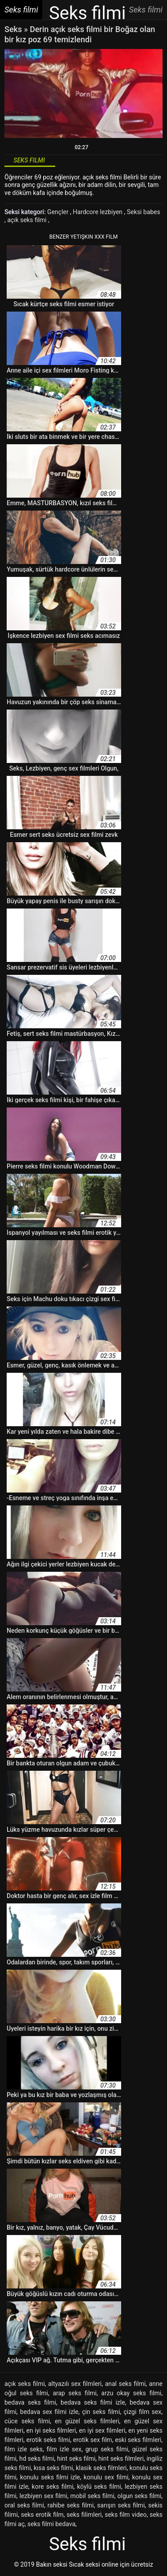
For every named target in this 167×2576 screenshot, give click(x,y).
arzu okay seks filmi (131, 2393)
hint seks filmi (76, 2458)
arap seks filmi (75, 2393)
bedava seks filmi (30, 2402)
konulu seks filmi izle (50, 2477)
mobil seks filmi (92, 2495)
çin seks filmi (101, 2411)
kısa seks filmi (53, 2467)
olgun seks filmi (140, 2495)
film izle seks (23, 2449)
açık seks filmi (27, 219)
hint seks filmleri (121, 2458)
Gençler (58, 211)
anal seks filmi (125, 2383)
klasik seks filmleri (101, 2467)
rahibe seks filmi (71, 2505)
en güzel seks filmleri (87, 2421)
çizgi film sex (142, 2411)
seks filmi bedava (52, 2523)
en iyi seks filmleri (51, 2430)
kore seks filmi (52, 2486)
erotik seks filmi (48, 2439)
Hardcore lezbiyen (98, 211)
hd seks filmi (36, 2458)
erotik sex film (92, 2439)
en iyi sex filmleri (102, 2430)
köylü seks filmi (99, 2486)
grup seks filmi (107, 2449)
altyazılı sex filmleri (75, 2383)
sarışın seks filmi (121, 2505)
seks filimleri (84, 2514)
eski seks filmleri (138, 2439)
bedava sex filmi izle (49, 2411)
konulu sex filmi (106, 2477)
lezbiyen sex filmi (43, 2495)
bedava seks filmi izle (93, 2402)
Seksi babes (143, 211)
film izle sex (64, 2449)
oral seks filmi (24, 2505)
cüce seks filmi (27, 2421)
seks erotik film (42, 2514)
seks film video (126, 2514)
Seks (13, 29)
